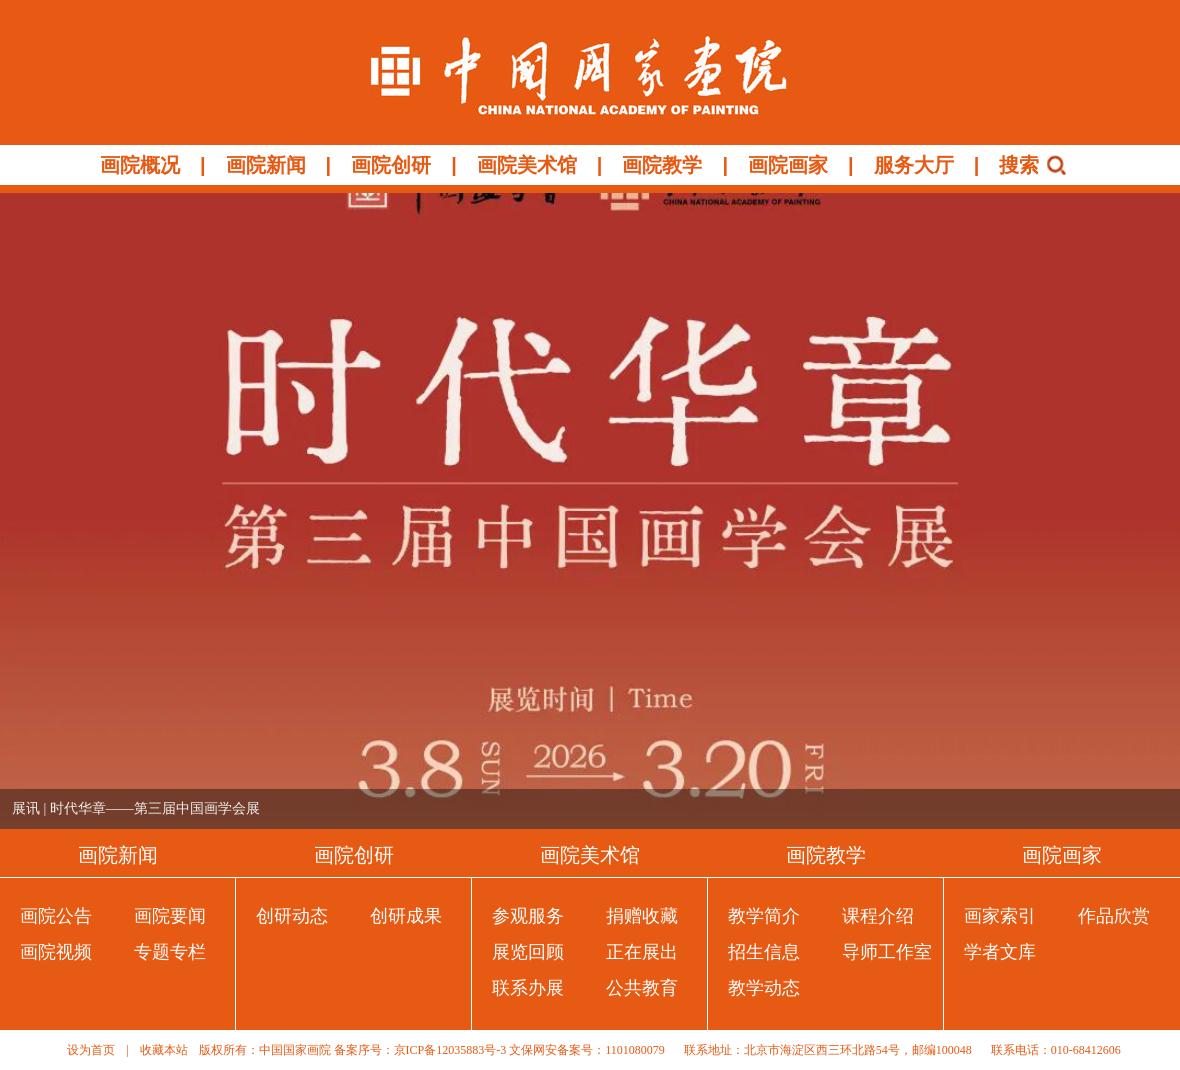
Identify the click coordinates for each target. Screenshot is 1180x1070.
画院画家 (788, 165)
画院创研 (391, 165)
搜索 (1019, 165)
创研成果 (406, 916)
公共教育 (642, 988)
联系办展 (528, 988)
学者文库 (1000, 952)
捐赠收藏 (642, 916)
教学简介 (764, 916)
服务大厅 (914, 165)
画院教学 (662, 165)
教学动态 (764, 988)
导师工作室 (887, 952)
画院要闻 (170, 916)
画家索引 (1000, 916)
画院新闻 (266, 165)
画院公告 (56, 916)
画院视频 (56, 952)
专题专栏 (170, 952)
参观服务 (528, 916)
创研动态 (292, 916)
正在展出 (642, 952)
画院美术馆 (527, 165)
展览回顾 (528, 952)
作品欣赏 (1114, 916)
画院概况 (140, 165)
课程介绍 (878, 916)
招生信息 (764, 952)
